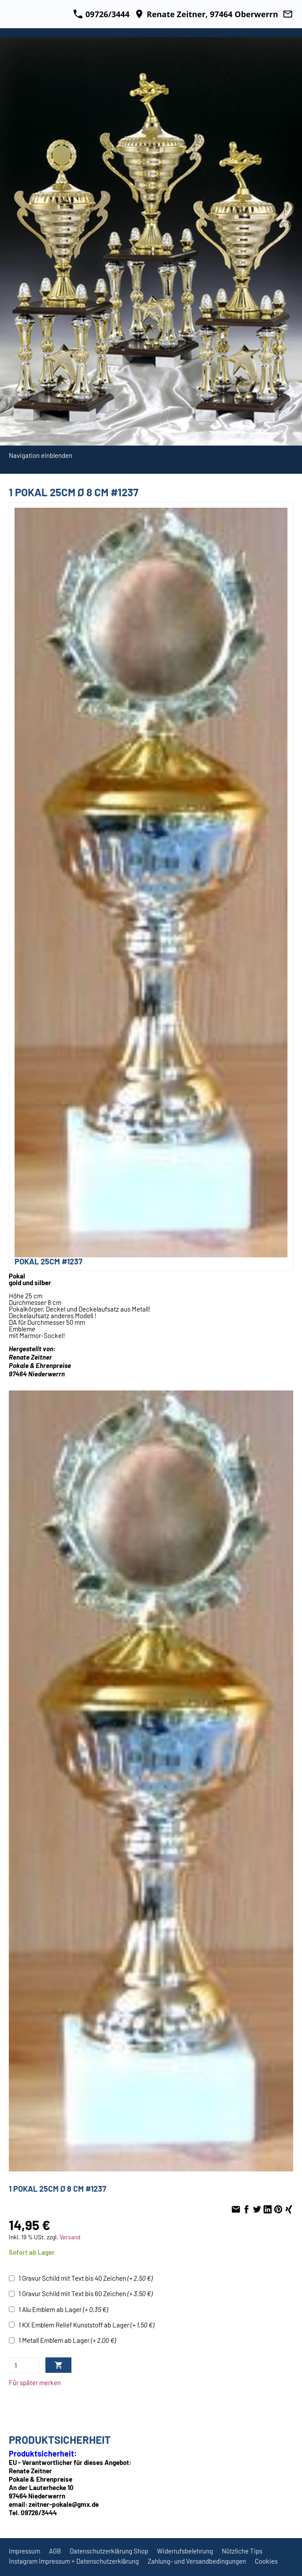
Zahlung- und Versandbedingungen (197, 2561)
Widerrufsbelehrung (185, 2551)
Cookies (266, 2561)
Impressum (24, 2551)
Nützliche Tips (242, 2551)
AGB (55, 2551)
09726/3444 (101, 14)
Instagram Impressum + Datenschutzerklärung (74, 2561)
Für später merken (35, 2382)
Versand (70, 2237)
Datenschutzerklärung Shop (109, 2551)
